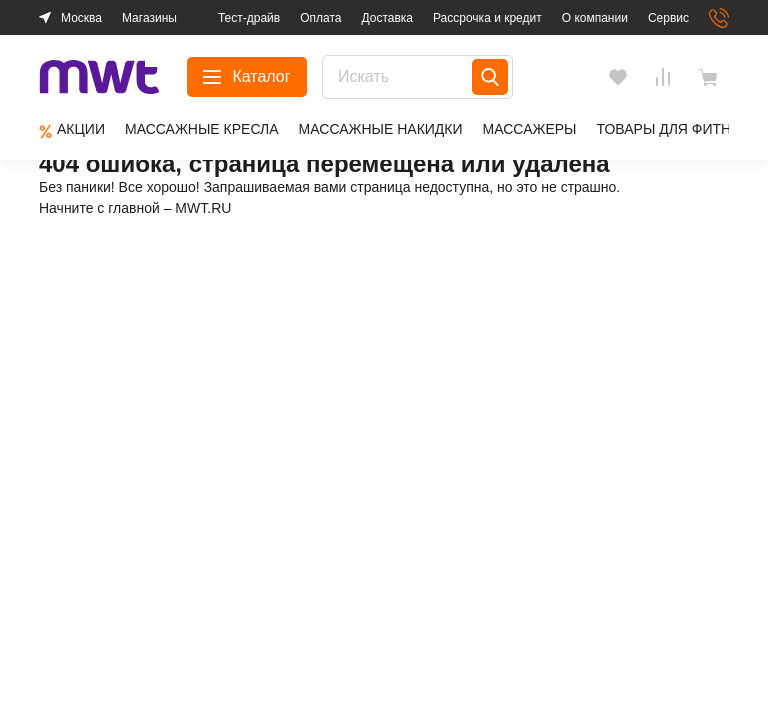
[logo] (99, 77)
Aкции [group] (72, 130)
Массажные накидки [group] (381, 129)
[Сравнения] (663, 77)
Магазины (149, 18)
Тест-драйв (249, 18)
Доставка (387, 18)
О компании (595, 18)
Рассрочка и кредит (487, 18)
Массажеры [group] (530, 129)
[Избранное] (618, 77)
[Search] (490, 77)
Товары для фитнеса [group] (678, 129)
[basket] (713, 77)
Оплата (320, 18)
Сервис (668, 18)
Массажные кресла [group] (202, 129)
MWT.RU (203, 208)
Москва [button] (81, 18)
